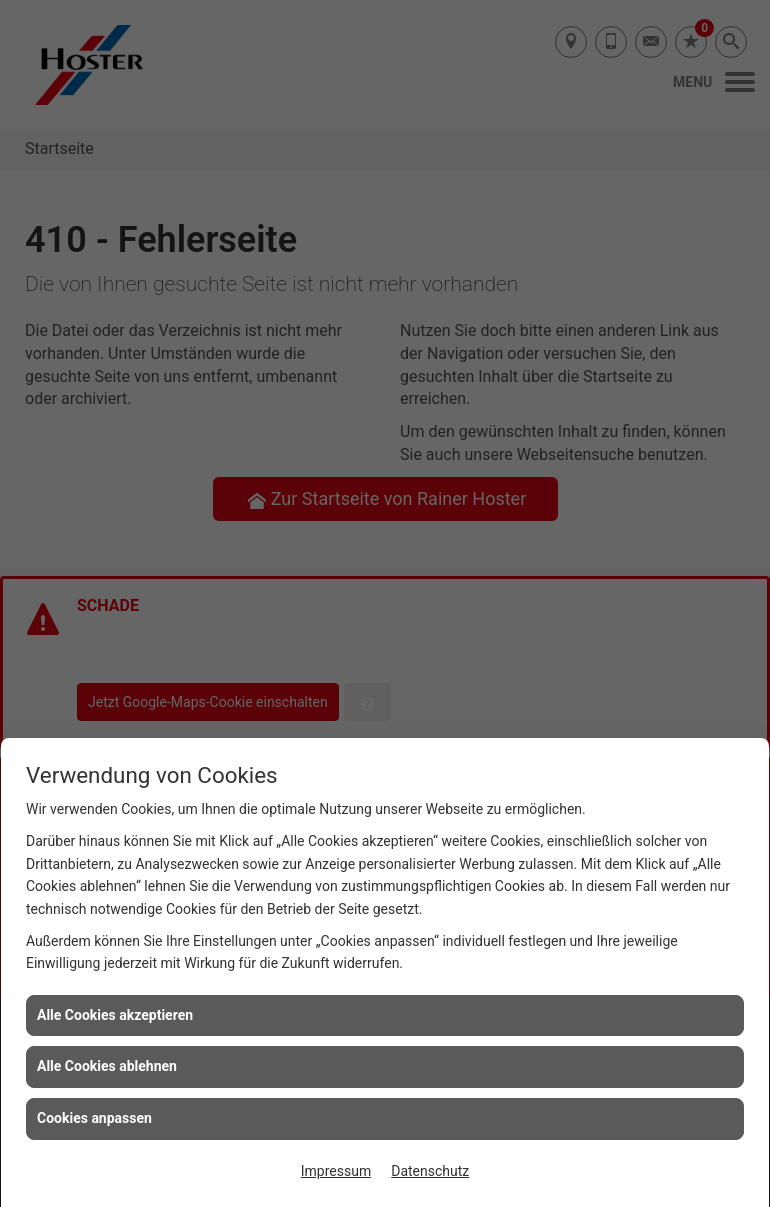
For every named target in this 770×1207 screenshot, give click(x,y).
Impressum (336, 1171)
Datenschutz (430, 1171)
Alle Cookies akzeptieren (115, 1015)
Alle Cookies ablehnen (107, 1066)
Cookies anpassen (94, 1118)
